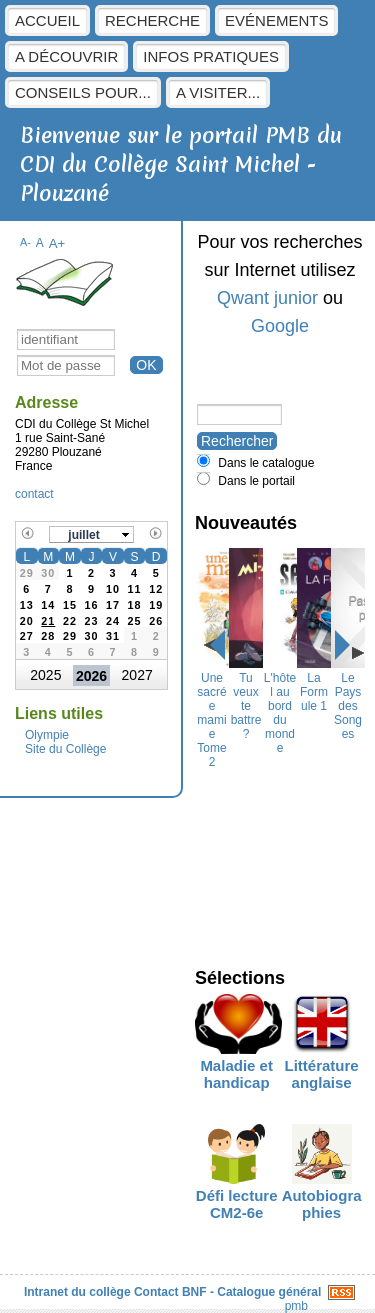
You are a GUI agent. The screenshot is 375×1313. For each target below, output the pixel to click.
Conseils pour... (83, 92)
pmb (296, 1306)
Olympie (47, 735)
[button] (92, 534)
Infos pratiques (211, 56)
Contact (156, 1292)
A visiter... (218, 92)
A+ (57, 243)
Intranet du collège (77, 1292)
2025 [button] (45, 675)
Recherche (152, 20)
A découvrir (66, 56)
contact (34, 494)
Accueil (47, 20)
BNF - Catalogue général (251, 1292)
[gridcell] (49, 619)
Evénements (276, 20)
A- (25, 242)
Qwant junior (267, 298)
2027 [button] (137, 675)
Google (280, 326)
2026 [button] (91, 676)
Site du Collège (65, 749)
